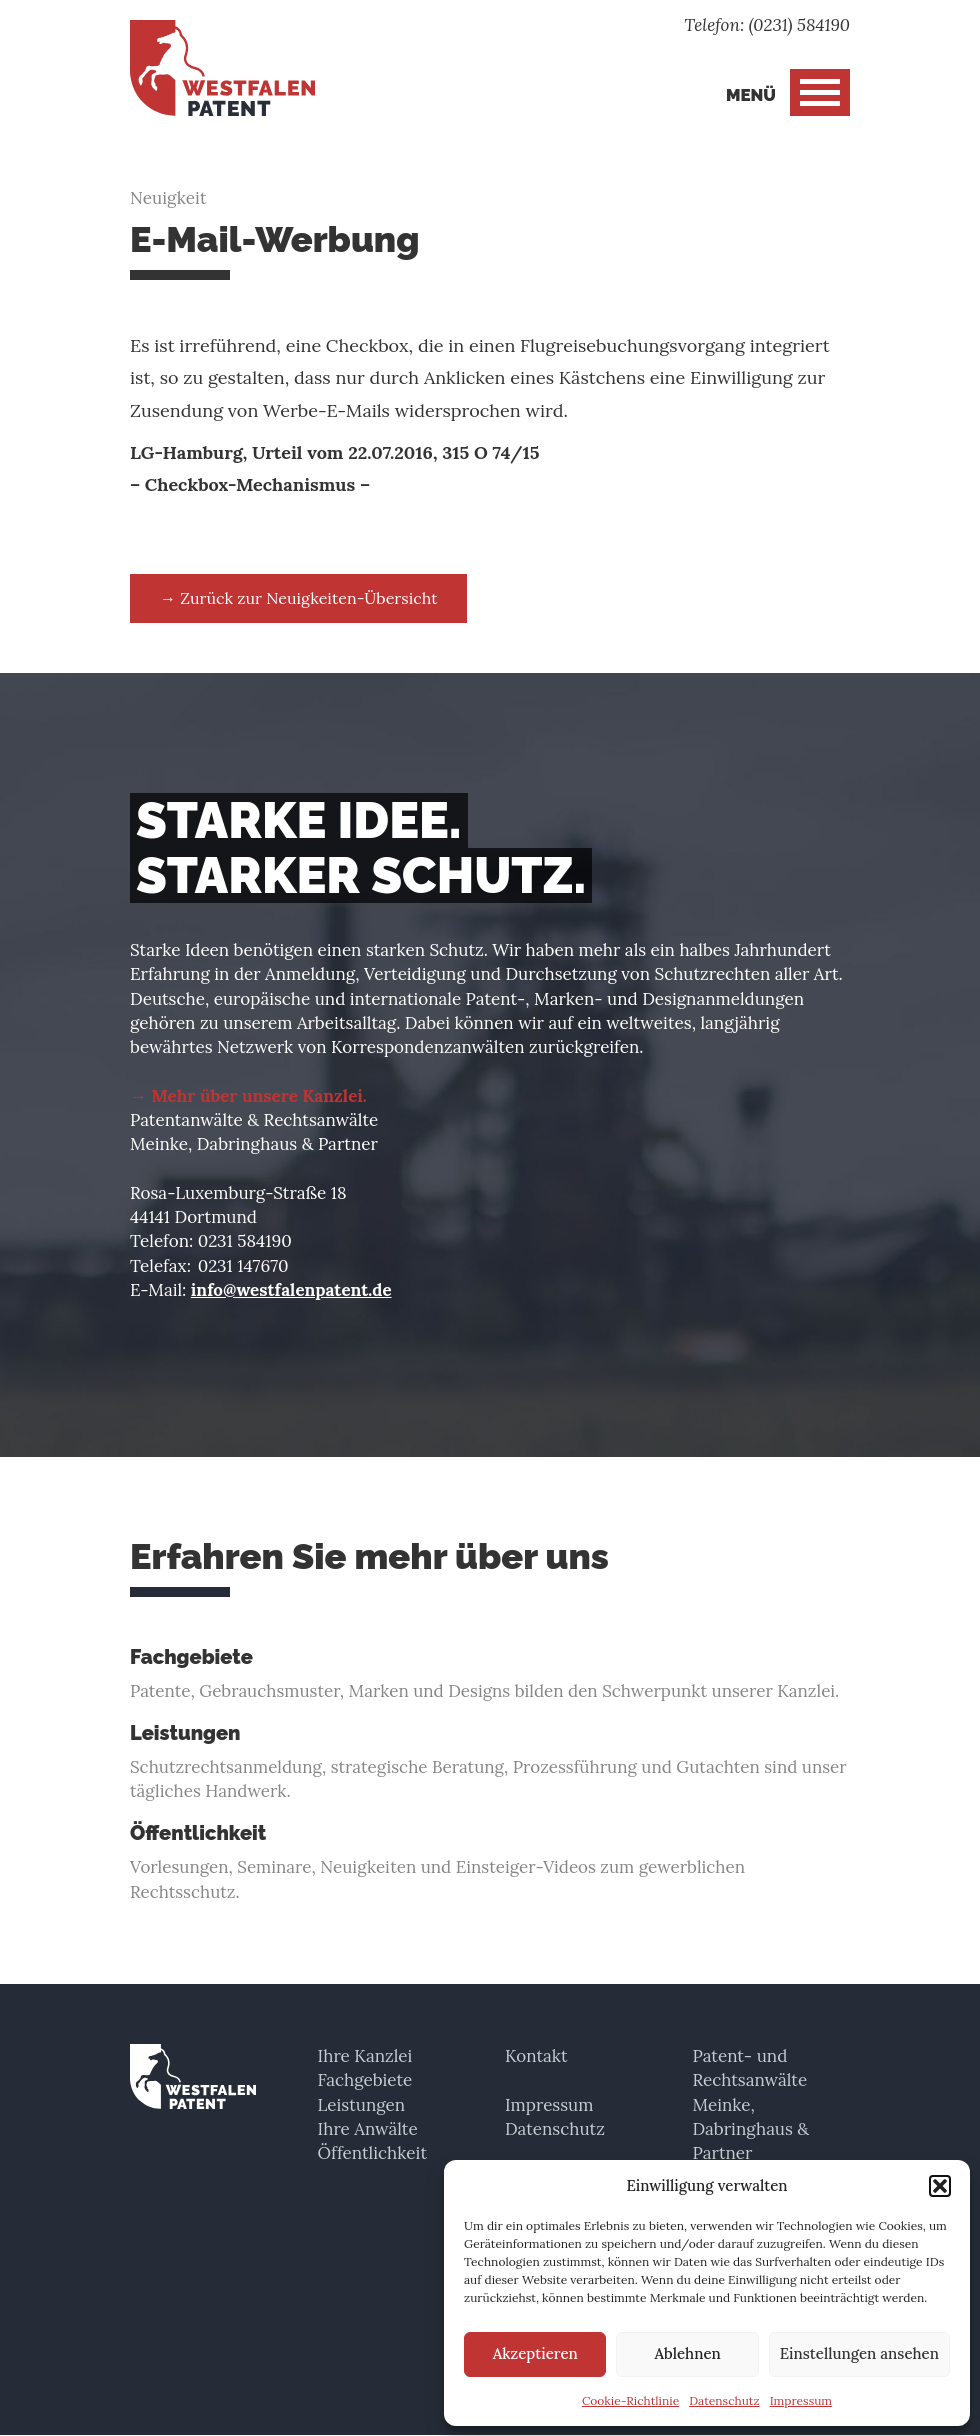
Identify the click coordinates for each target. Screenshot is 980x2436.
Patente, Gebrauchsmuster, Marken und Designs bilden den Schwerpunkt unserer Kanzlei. (490, 1674)
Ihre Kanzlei (365, 2056)
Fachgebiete (365, 2080)
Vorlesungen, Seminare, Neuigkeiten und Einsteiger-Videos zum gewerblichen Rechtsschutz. (490, 1863)
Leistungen (362, 2105)
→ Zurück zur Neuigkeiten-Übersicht (298, 598)
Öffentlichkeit (373, 2153)
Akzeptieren (535, 2353)
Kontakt (536, 2056)
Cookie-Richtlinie (630, 2400)
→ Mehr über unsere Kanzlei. (248, 1096)
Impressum (801, 2400)
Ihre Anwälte (368, 2129)
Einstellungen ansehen (859, 2353)
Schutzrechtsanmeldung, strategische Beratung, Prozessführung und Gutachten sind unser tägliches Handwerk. (490, 1762)
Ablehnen (687, 2353)
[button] (940, 2186)
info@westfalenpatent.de (291, 1290)
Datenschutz (724, 2400)
